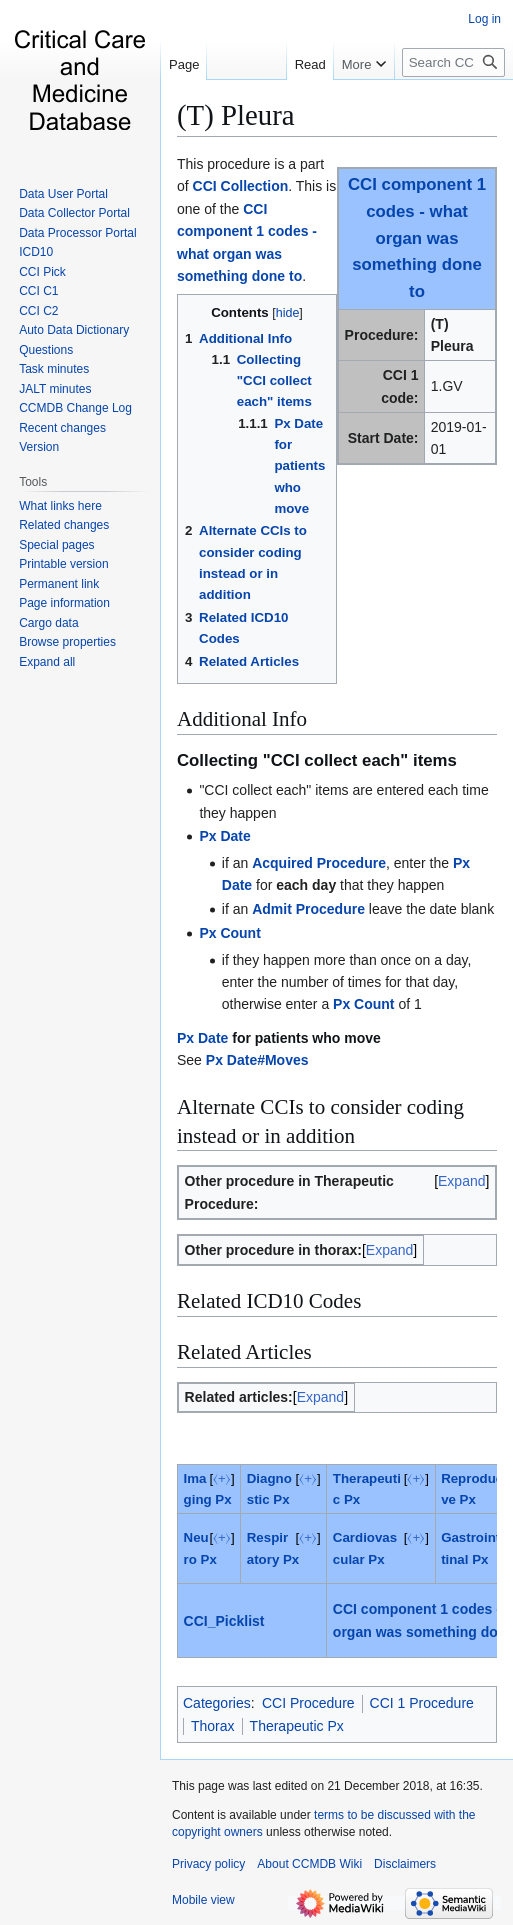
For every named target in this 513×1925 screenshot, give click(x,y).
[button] (47, 662)
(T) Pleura (236, 115)
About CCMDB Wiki (309, 1864)
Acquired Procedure (319, 863)
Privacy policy (208, 1864)
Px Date (224, 836)
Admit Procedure (308, 909)
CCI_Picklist (224, 1621)
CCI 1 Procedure (422, 1703)
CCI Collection (241, 186)
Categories (217, 1703)
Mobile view (203, 1900)
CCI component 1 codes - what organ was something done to (417, 238)
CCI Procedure (308, 1703)
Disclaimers (405, 1864)
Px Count (229, 933)
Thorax (213, 1726)
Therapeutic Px (297, 1726)
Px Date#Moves (257, 1060)
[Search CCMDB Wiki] (453, 62)
